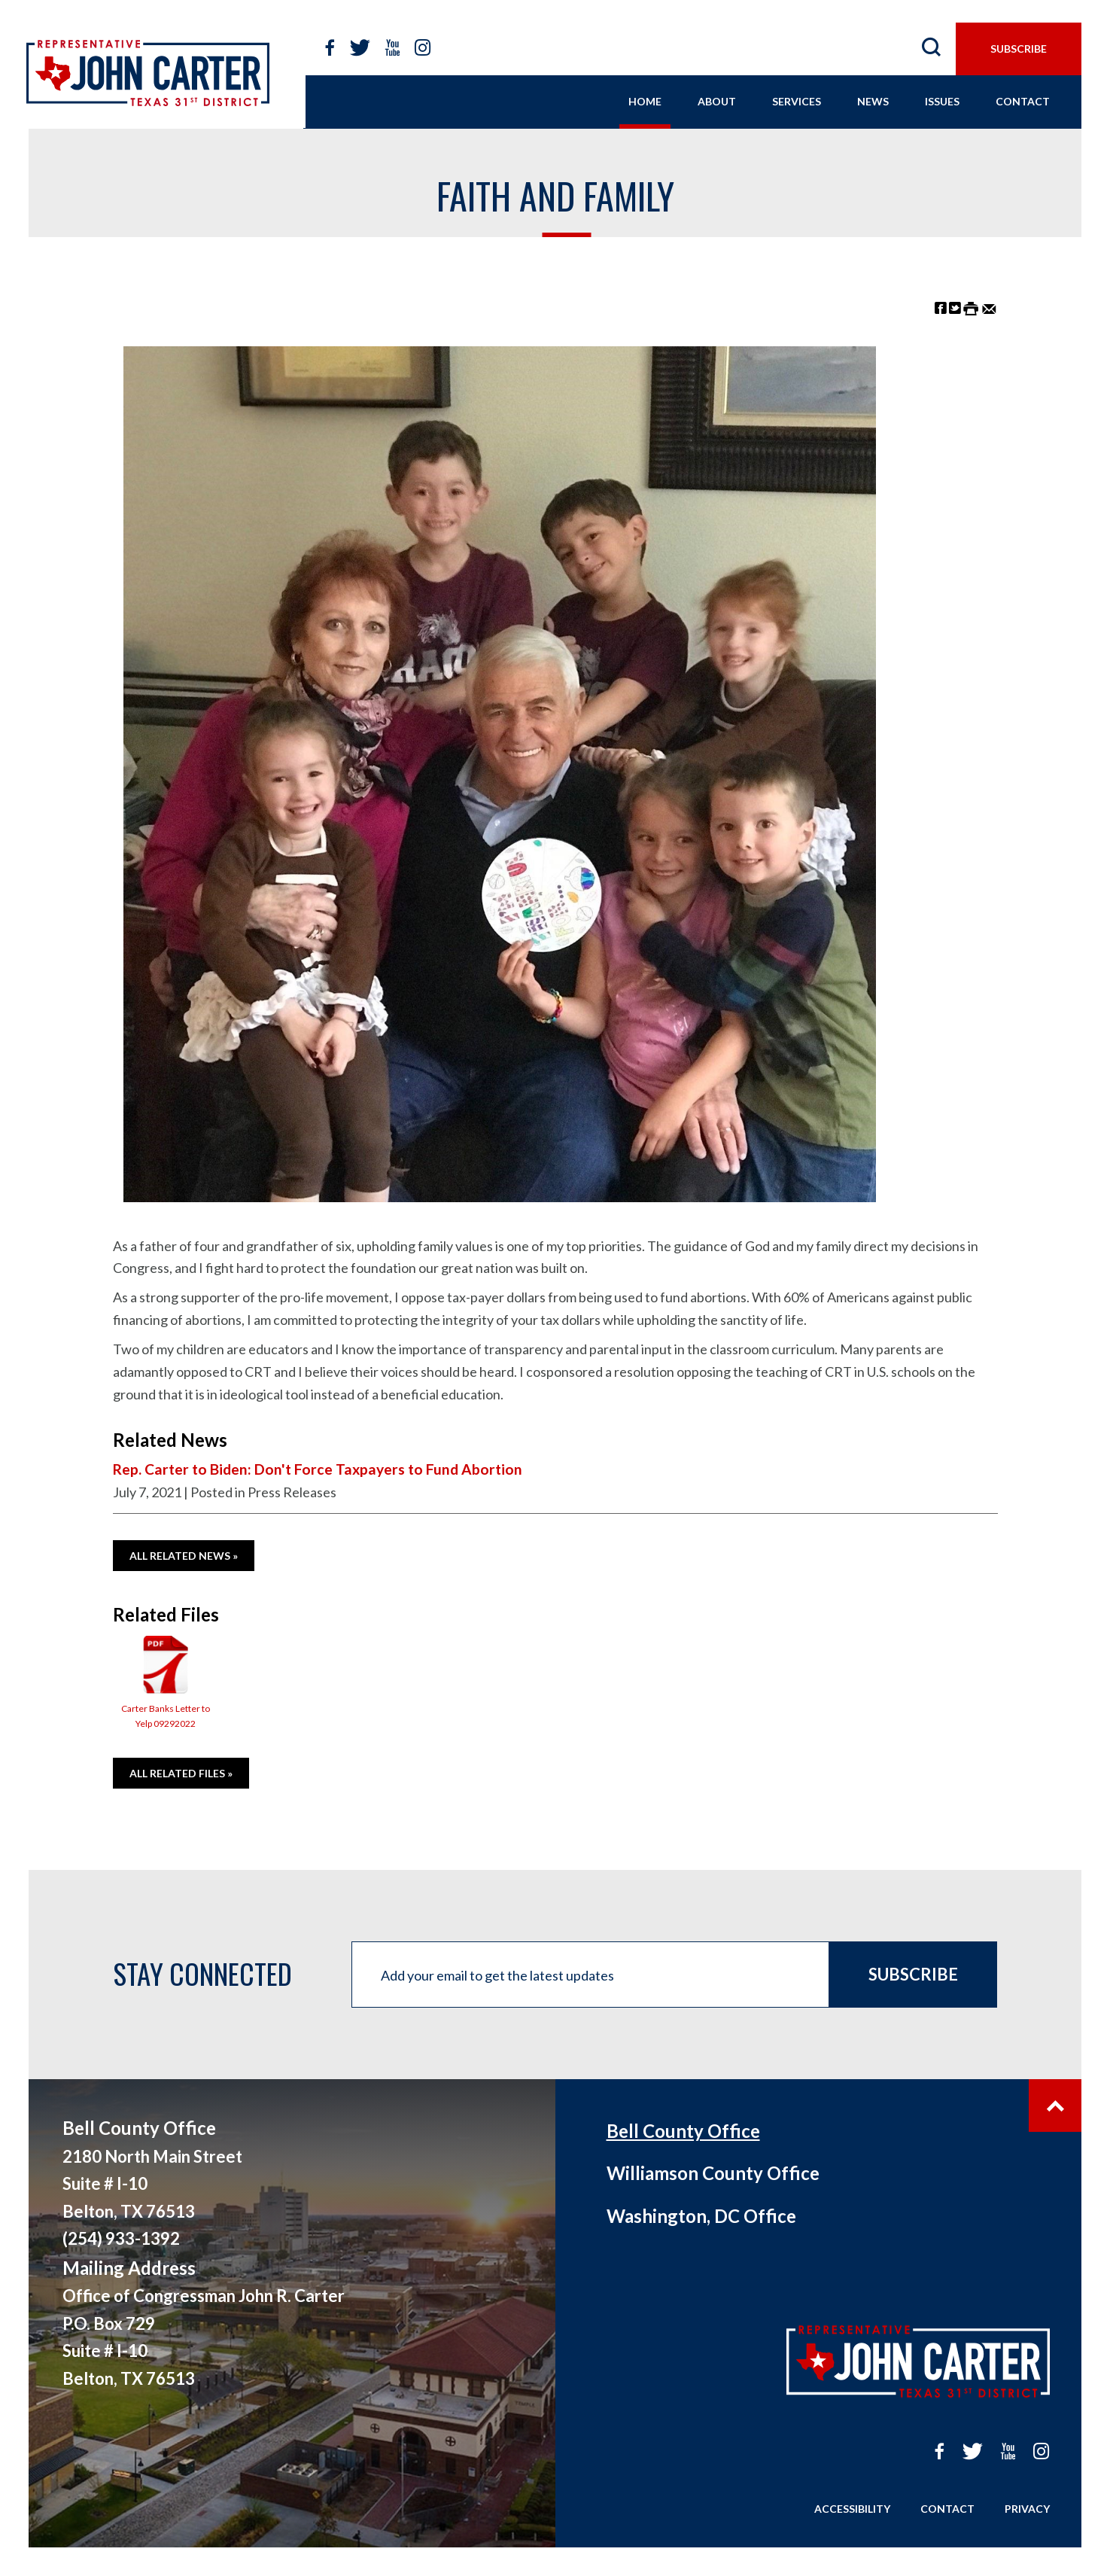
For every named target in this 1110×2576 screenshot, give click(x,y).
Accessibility (852, 2508)
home (644, 101)
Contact (947, 2508)
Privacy (1027, 2508)
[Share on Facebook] (941, 307)
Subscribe (913, 1974)
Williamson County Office (713, 2173)
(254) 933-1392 (121, 2238)
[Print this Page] (970, 307)
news (873, 101)
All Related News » (183, 1555)
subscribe (1018, 48)
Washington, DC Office (701, 2216)
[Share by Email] (989, 307)
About (717, 101)
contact (1023, 101)
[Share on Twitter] (955, 307)
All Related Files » (181, 1773)
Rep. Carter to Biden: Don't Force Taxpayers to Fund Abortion (317, 1469)
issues (942, 101)
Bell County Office (683, 2131)
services (796, 101)
